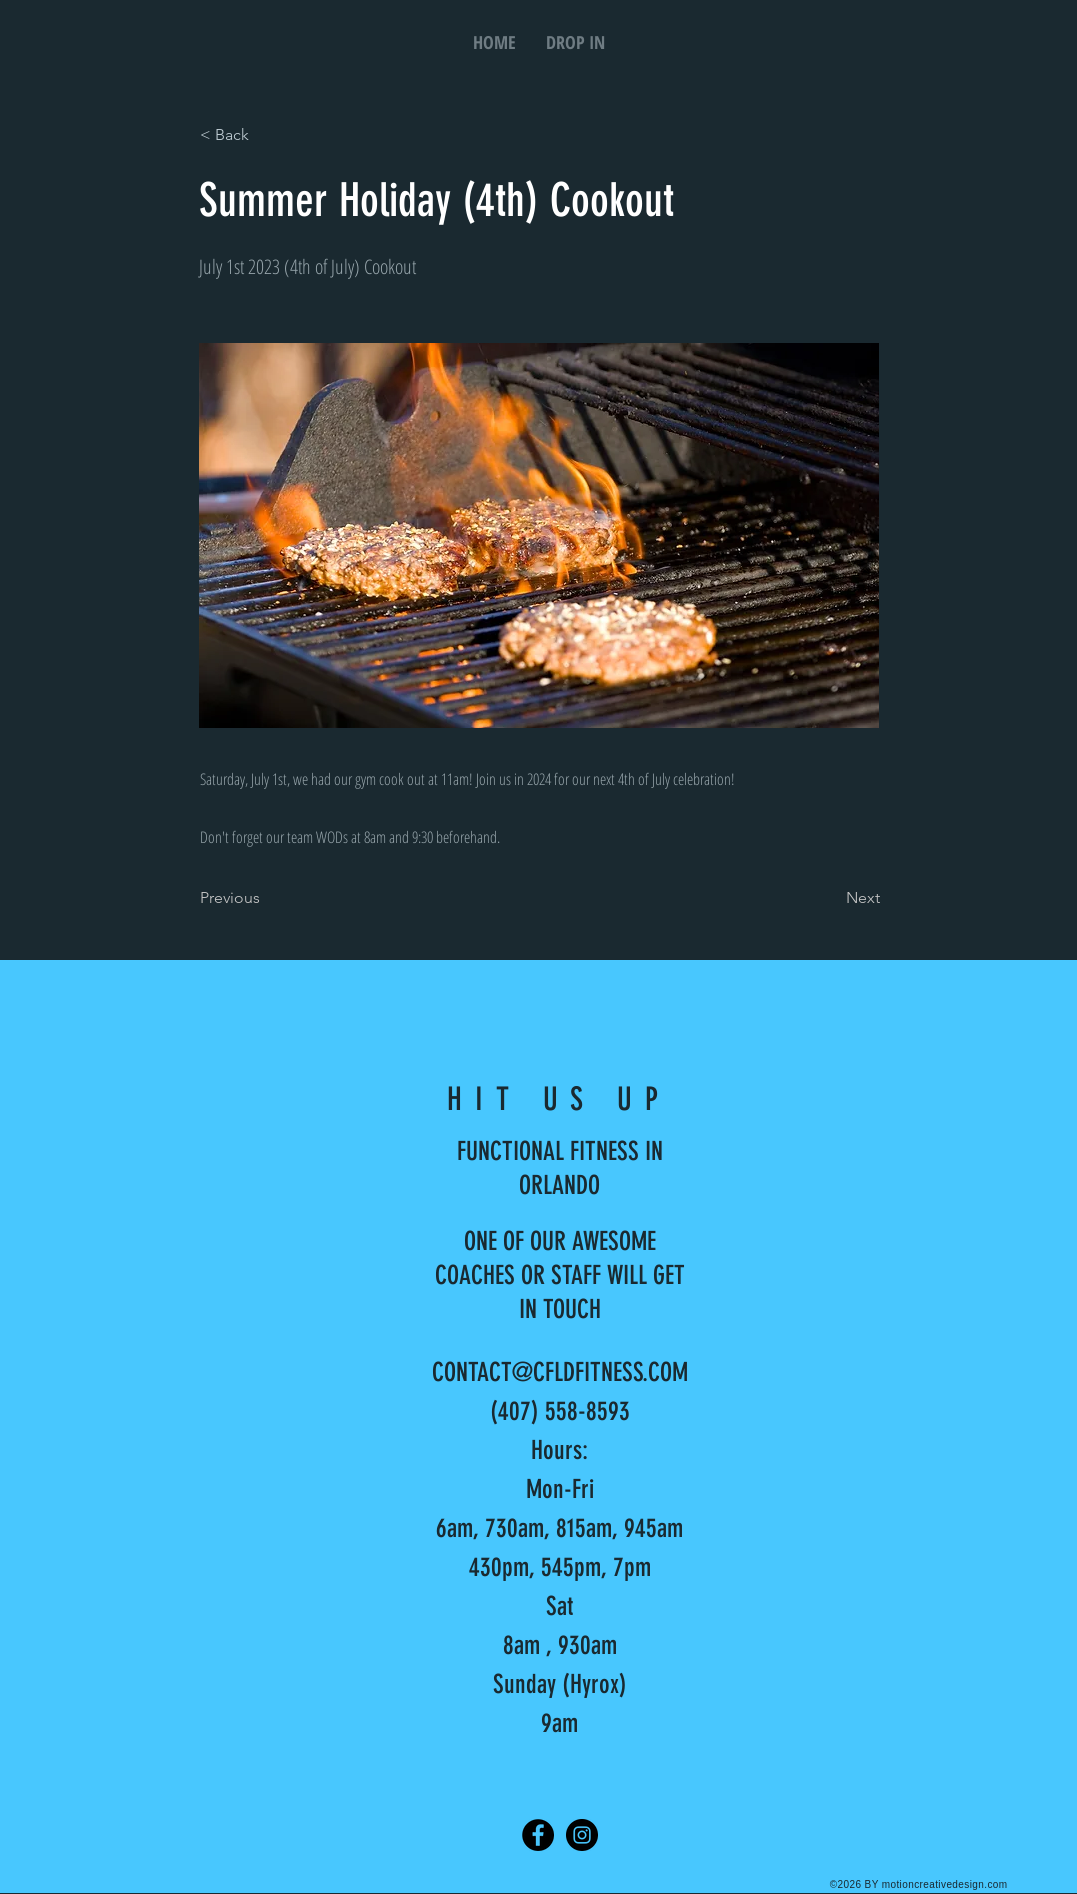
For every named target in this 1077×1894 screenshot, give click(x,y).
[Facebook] (538, 1835)
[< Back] (266, 135)
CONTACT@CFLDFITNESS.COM (560, 1372)
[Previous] (266, 898)
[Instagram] (582, 1835)
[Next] (830, 898)
